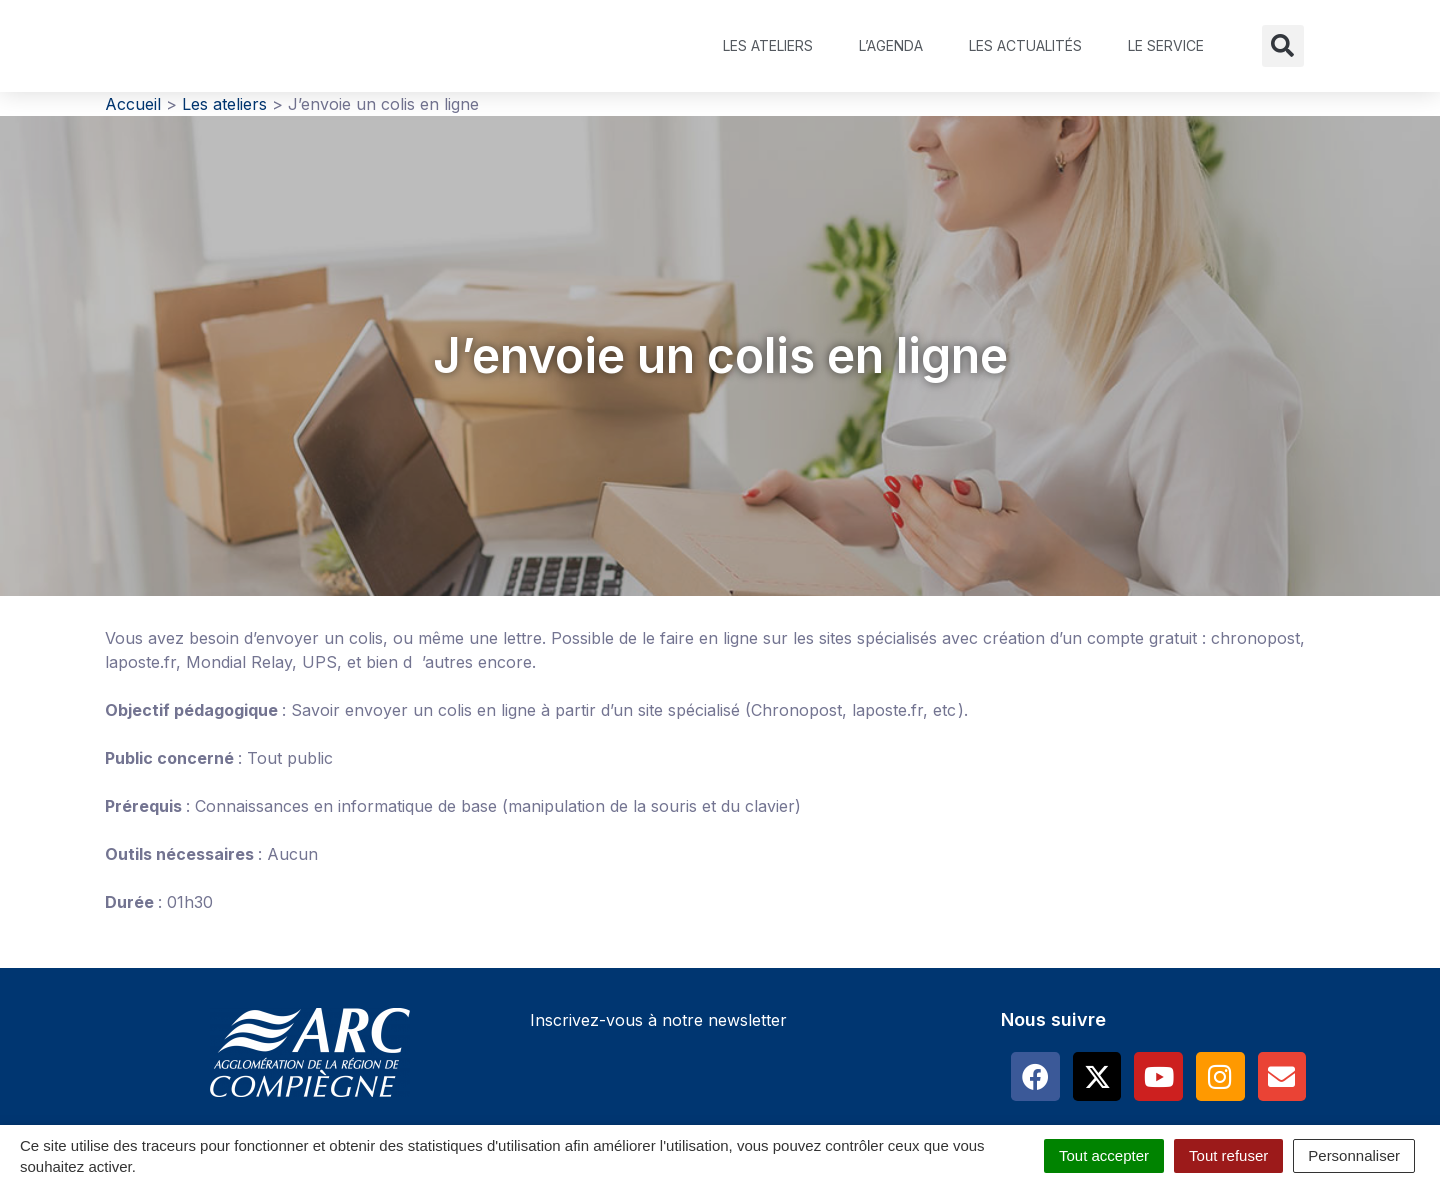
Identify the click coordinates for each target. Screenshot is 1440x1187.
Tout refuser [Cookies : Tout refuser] (1228, 1155)
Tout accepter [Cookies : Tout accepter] (1104, 1155)
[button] (1283, 46)
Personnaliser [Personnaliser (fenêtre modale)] (1354, 1155)
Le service (1166, 45)
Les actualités (1025, 45)
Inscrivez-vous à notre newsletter (658, 1020)
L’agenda (891, 45)
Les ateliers (768, 45)
